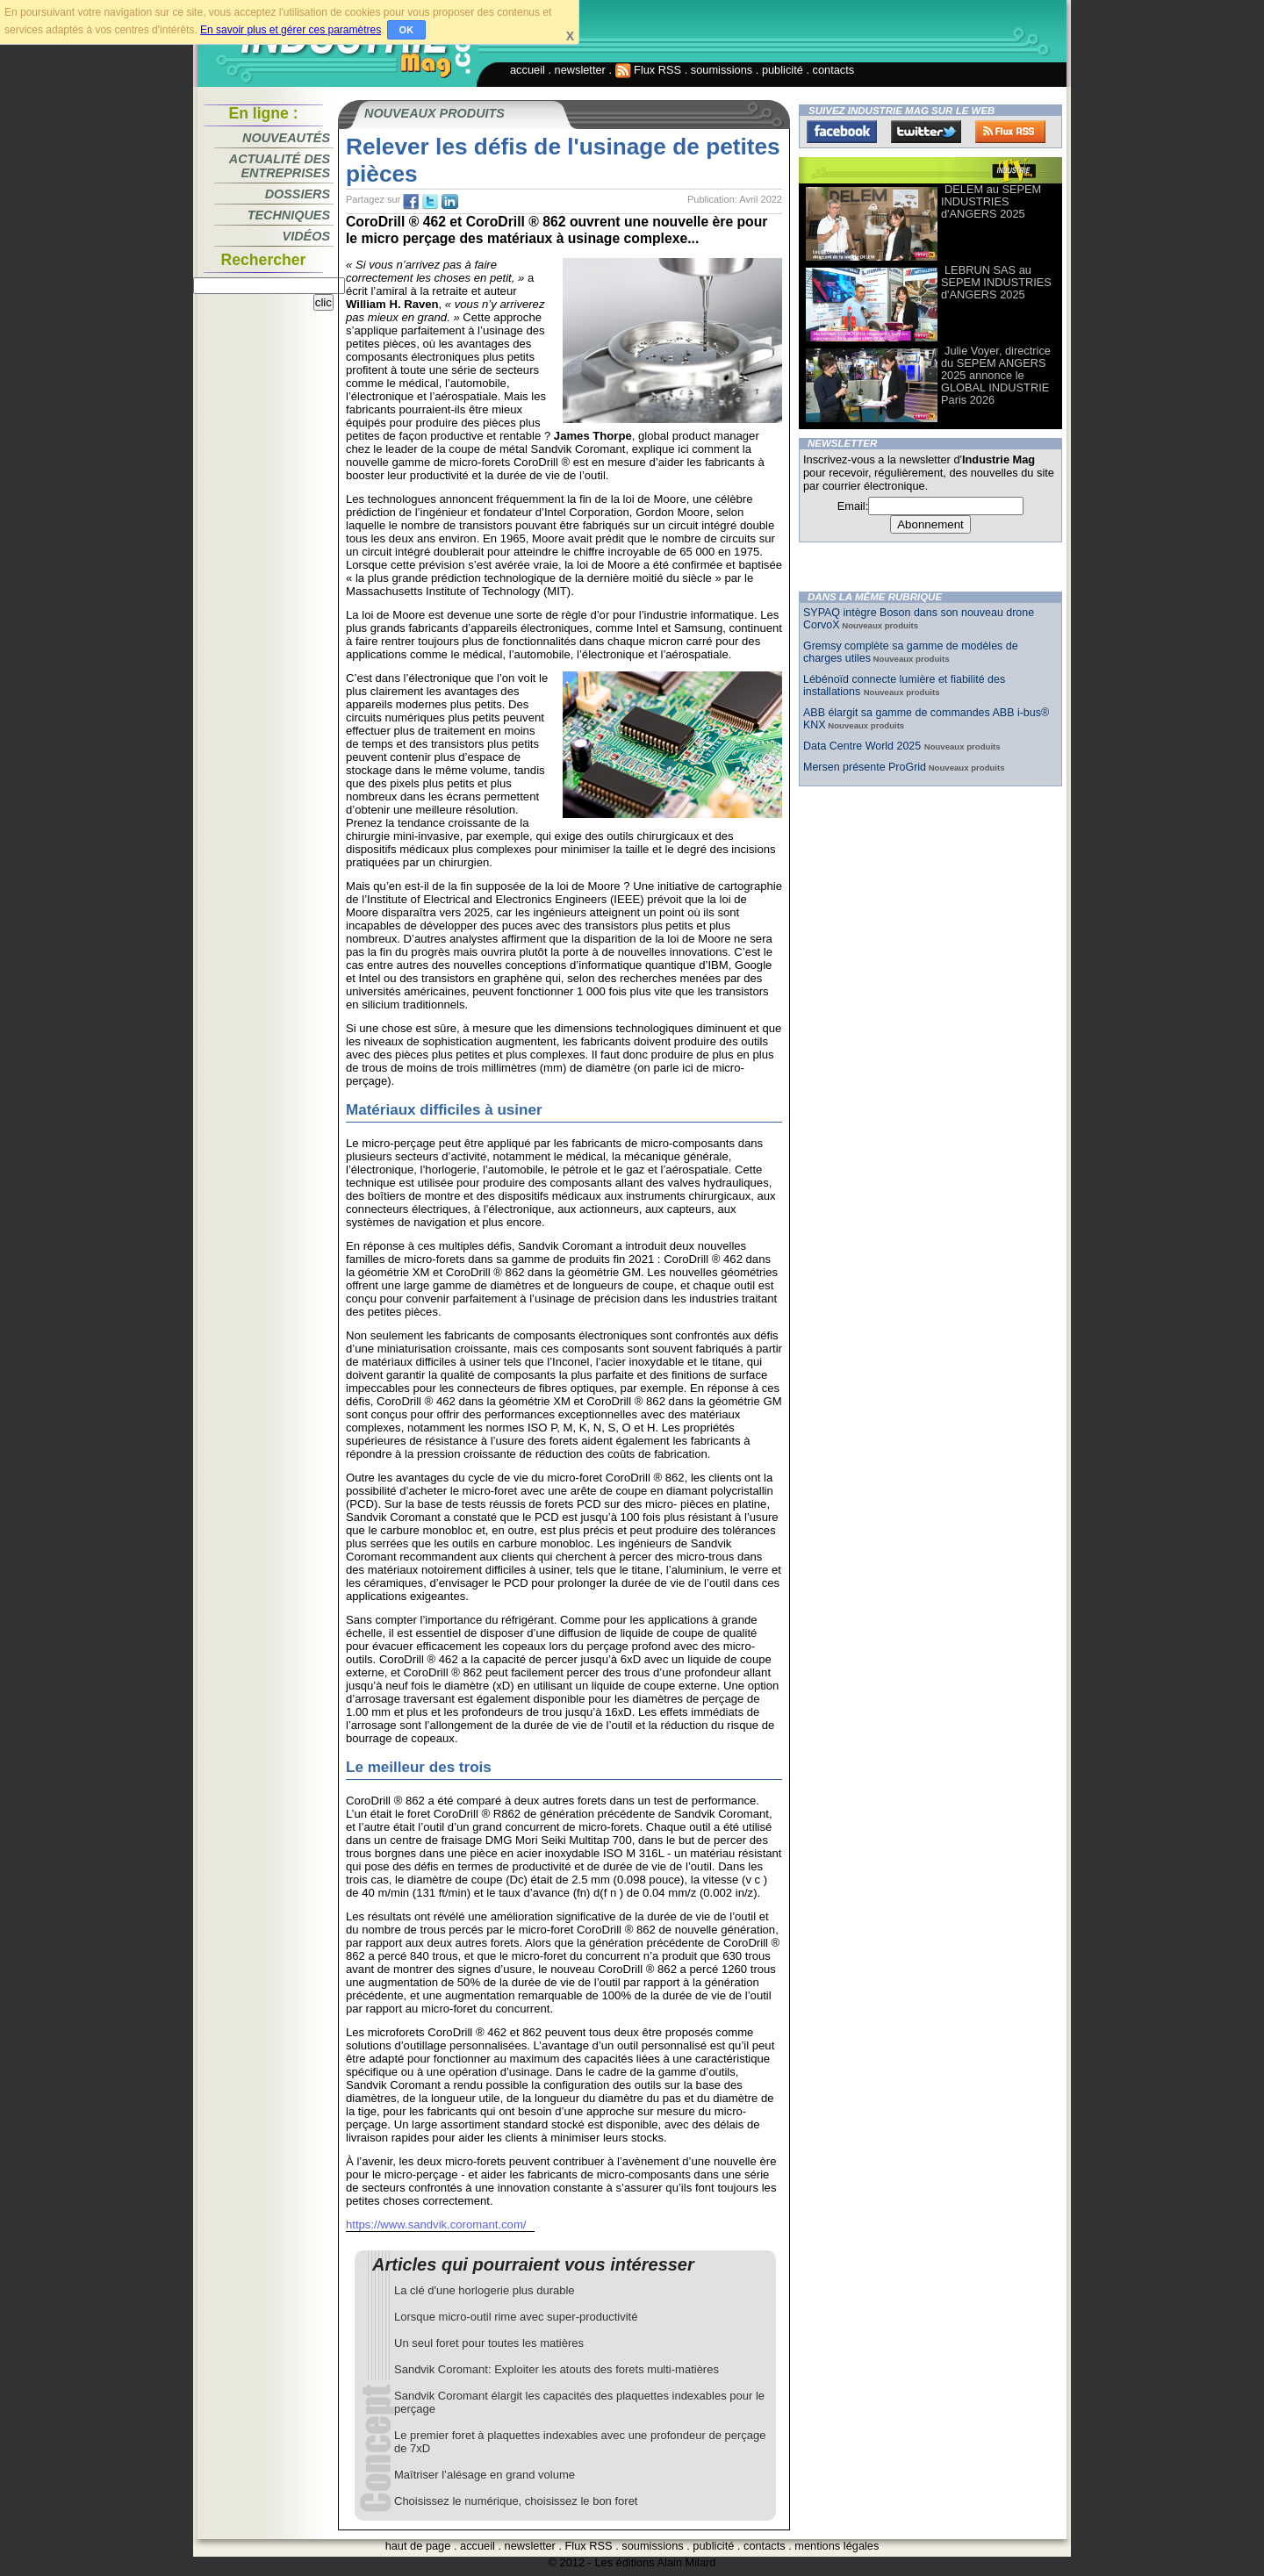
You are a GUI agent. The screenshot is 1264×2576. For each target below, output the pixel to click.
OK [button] (406, 30)
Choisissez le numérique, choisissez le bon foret (515, 2501)
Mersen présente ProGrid (864, 767)
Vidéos (306, 236)
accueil (527, 69)
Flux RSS (648, 69)
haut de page (418, 2545)
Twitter (926, 131)
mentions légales (836, 2545)
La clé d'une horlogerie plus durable (484, 2290)
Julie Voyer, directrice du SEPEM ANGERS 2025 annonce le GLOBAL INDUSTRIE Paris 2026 (996, 375)
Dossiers (297, 194)
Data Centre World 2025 (863, 746)
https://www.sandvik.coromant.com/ (436, 2224)
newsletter (580, 69)
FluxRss (1010, 131)
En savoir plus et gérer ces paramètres (290, 30)
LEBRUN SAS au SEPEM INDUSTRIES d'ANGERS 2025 (996, 282)
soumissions (721, 69)
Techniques (289, 215)
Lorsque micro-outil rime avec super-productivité (515, 2316)
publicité (782, 69)
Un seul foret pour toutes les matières (489, 2343)
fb (411, 202)
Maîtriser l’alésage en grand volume (484, 2474)
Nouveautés (286, 138)
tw (430, 202)
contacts (834, 69)
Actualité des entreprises (279, 166)
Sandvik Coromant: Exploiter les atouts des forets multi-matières (556, 2369)
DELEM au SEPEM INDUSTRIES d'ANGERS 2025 (991, 201)
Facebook (842, 131)
